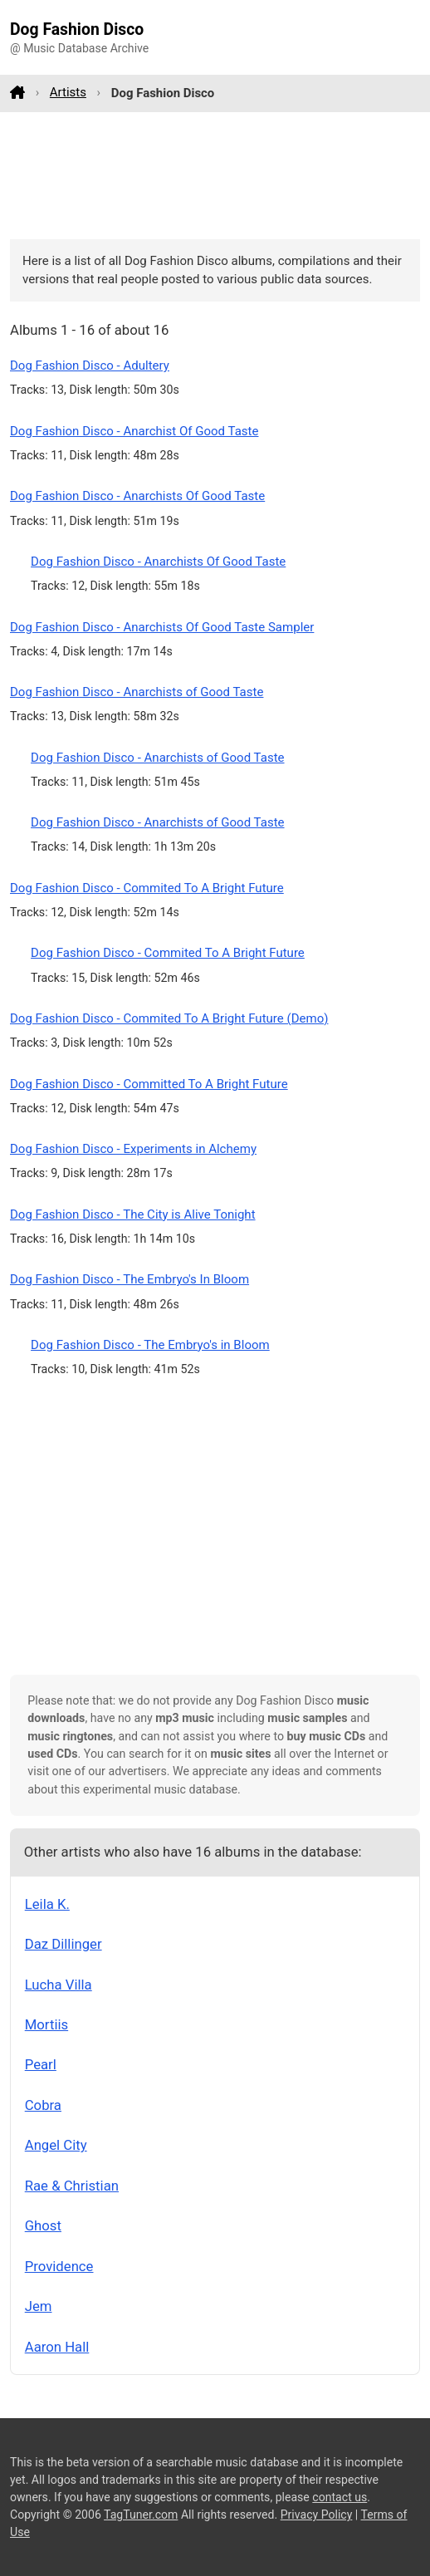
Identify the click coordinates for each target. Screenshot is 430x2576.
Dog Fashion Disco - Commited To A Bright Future (147, 888)
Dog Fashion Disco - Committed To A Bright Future (149, 1084)
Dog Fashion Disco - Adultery (89, 365)
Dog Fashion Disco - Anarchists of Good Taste (136, 691)
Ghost (43, 2225)
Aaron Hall (57, 2346)
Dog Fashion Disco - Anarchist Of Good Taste (134, 431)
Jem (38, 2306)
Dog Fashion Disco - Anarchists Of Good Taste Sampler (162, 627)
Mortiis (46, 2024)
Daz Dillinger (63, 1944)
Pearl (40, 2064)
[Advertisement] (215, 175)
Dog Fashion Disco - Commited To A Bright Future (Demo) (169, 1018)
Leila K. (47, 1904)
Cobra (43, 2105)
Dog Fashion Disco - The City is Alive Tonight (133, 1214)
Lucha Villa (58, 1984)
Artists (68, 92)
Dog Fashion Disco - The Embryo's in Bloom (150, 1344)
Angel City (56, 2145)
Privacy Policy (317, 2514)
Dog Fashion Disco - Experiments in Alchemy (133, 1148)
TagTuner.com (141, 2514)
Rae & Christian (72, 2185)
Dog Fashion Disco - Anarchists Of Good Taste (137, 495)
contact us (339, 2497)
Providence (59, 2266)
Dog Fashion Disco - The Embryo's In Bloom (129, 1279)
